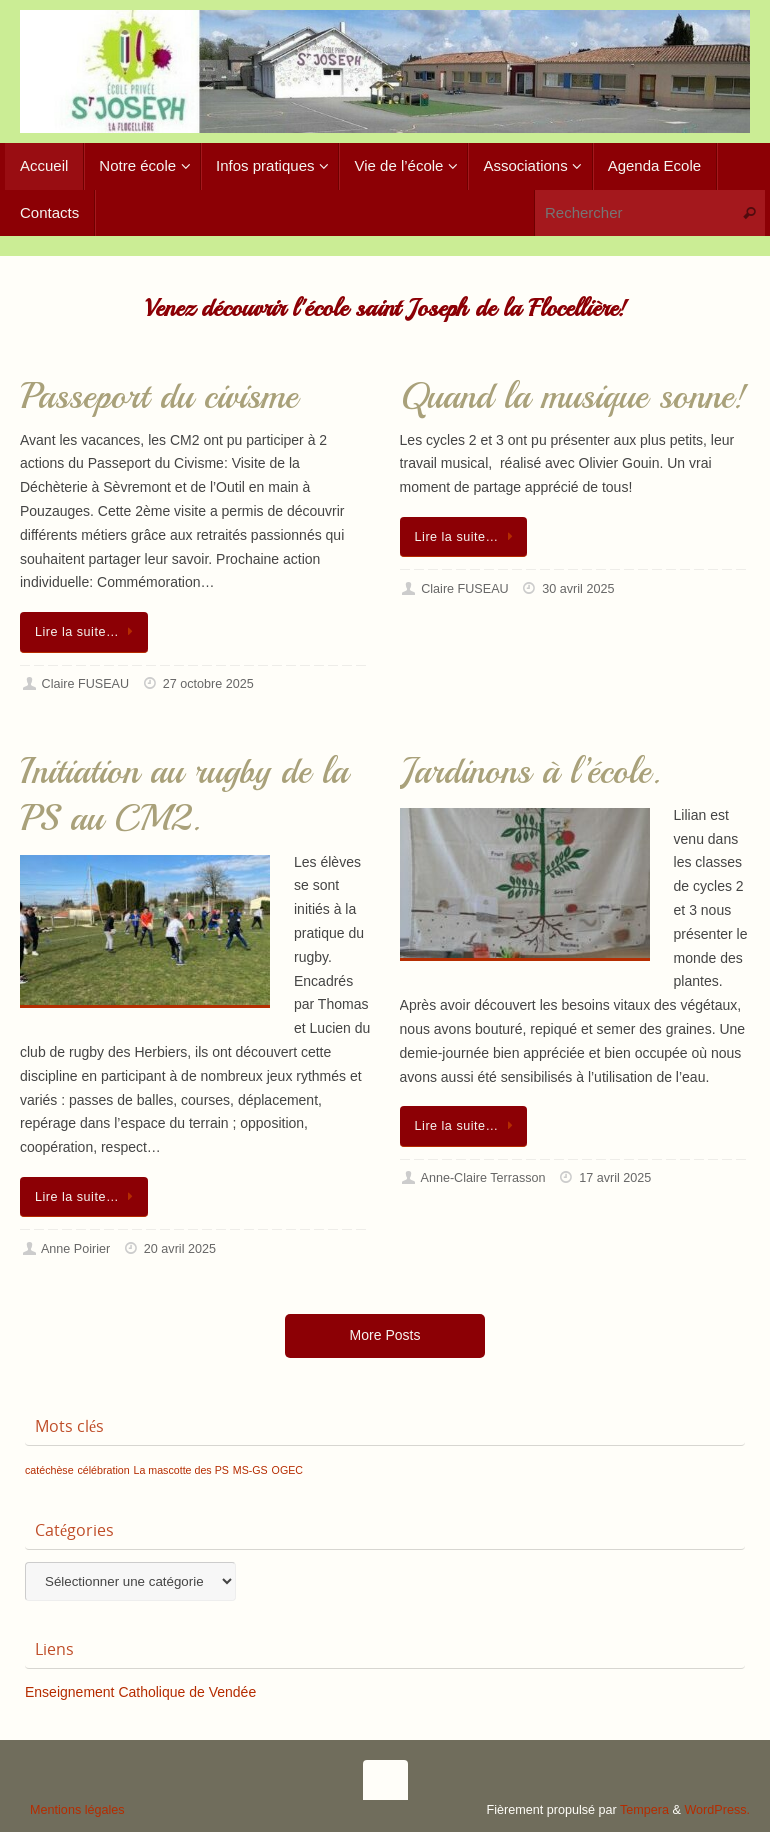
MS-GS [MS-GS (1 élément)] (250, 1470)
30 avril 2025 (578, 589)
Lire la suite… (87, 632)
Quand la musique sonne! (573, 396)
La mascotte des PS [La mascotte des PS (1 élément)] (181, 1470)
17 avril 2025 (615, 1178)
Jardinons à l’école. (530, 771)
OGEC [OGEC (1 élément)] (287, 1470)
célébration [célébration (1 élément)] (103, 1470)
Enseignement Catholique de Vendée (140, 1692)
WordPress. (717, 1810)
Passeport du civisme (159, 396)
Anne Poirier (75, 1249)
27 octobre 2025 (208, 684)
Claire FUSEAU (85, 684)
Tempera (644, 1810)
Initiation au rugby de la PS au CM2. (184, 795)
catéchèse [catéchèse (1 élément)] (49, 1470)
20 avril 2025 (180, 1249)
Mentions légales (77, 1810)
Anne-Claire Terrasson (483, 1178)
